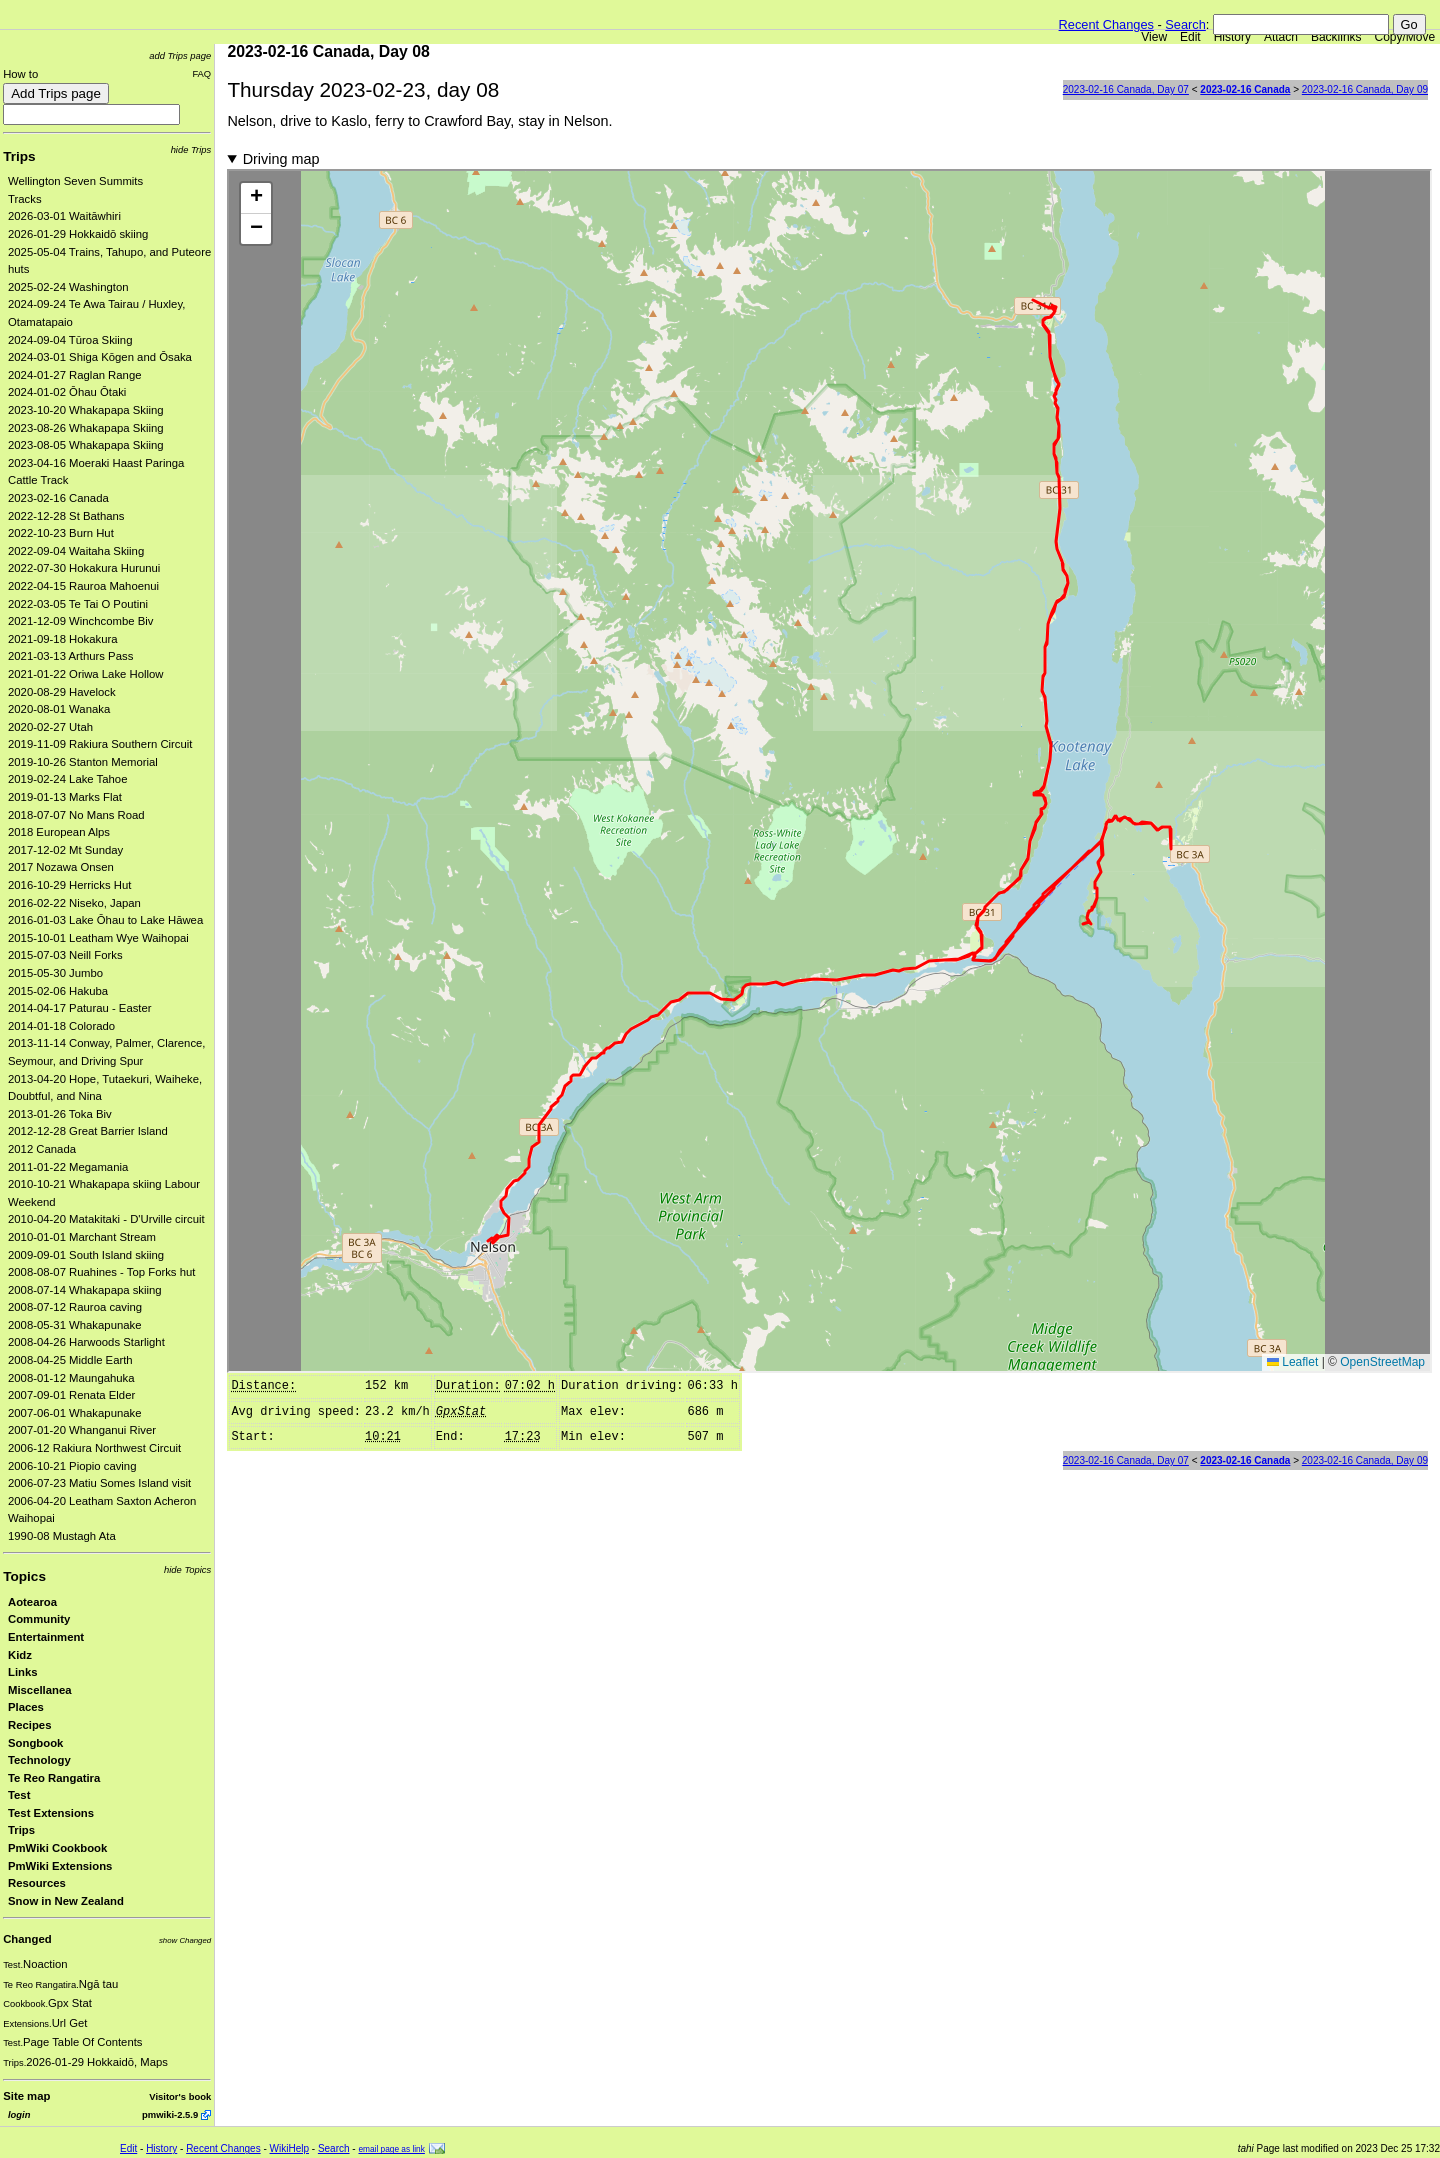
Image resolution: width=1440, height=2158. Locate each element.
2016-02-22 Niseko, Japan (74, 903)
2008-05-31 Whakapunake (75, 1325)
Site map (26, 2096)
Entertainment (46, 1637)
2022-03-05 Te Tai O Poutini (78, 604)
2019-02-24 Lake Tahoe (67, 779)
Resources (37, 1883)
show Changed (185, 1940)
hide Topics (187, 1569)
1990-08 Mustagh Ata (62, 1536)
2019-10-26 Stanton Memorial (83, 762)
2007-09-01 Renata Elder (71, 1395)
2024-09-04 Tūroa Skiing (70, 340)
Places (26, 1707)
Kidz (20, 1655)
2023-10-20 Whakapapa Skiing (86, 410)
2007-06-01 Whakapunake (75, 1413)
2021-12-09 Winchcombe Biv (80, 621)
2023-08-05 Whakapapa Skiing (86, 445)
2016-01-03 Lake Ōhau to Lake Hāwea (105, 920)
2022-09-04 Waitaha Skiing (76, 551)
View (1154, 37)
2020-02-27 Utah (50, 727)
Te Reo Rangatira (54, 1778)
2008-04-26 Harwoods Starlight (86, 1342)
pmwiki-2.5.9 (170, 2114)
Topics (24, 1576)
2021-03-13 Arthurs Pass (70, 656)
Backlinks (1336, 37)
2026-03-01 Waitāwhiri (64, 216)
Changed (27, 1939)
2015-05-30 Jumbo (55, 973)
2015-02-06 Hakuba (58, 991)
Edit (1190, 37)
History (1232, 37)
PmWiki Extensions (60, 1866)
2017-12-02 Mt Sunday (65, 850)
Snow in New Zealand (66, 1901)
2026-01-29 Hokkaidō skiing (78, 234)
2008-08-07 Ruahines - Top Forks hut (101, 1272)
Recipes (29, 1725)
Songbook (35, 1743)
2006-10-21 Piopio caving (72, 1466)
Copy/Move (1405, 37)
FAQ (201, 73)
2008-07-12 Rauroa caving (75, 1307)
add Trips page (180, 55)
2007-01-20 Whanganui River (82, 1430)
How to (20, 74)
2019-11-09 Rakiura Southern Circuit (100, 744)
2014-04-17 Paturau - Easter (80, 1008)
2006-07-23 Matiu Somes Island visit (99, 1483)
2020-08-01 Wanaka (59, 709)
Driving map (281, 159)
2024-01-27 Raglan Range (75, 375)
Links (23, 1672)
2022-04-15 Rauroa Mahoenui (83, 586)
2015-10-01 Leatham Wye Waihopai (98, 938)
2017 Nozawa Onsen (61, 867)
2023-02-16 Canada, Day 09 (1365, 89)
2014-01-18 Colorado (61, 1026)
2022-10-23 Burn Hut (61, 533)
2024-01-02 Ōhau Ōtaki (67, 392)
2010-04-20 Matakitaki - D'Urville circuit (106, 1219)
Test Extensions (51, 1813)
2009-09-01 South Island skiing (86, 1255)
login (19, 2114)
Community (39, 1619)
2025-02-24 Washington (68, 287)
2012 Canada (42, 1149)
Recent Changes (1106, 24)
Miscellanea (40, 1690)
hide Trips (191, 149)
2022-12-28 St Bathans (66, 516)
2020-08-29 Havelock (62, 692)
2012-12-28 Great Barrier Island (88, 1131)
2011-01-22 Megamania (68, 1167)
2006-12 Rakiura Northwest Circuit (94, 1448)
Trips (19, 156)
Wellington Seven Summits (75, 181)
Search (1185, 24)
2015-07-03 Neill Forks (65, 955)
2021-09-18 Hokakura (63, 639)
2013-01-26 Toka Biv (60, 1114)
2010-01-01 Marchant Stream (82, 1237)
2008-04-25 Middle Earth (70, 1360)
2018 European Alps (59, 832)
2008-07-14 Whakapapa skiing (85, 1290)
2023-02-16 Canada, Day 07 (1126, 89)
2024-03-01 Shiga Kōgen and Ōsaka (100, 357)
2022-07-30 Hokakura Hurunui (84, 568)
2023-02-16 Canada (58, 498)
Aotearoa (32, 1602)
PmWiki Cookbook (57, 1848)
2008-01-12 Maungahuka (71, 1378)
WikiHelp (289, 2148)
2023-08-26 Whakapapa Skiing (86, 428)
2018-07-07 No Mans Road (76, 815)
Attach (1281, 37)
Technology (39, 1760)
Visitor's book (180, 2096)
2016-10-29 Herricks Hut (69, 885)
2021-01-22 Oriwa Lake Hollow (86, 674)
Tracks (25, 199)
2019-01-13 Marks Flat (65, 797)
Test (19, 1795)
